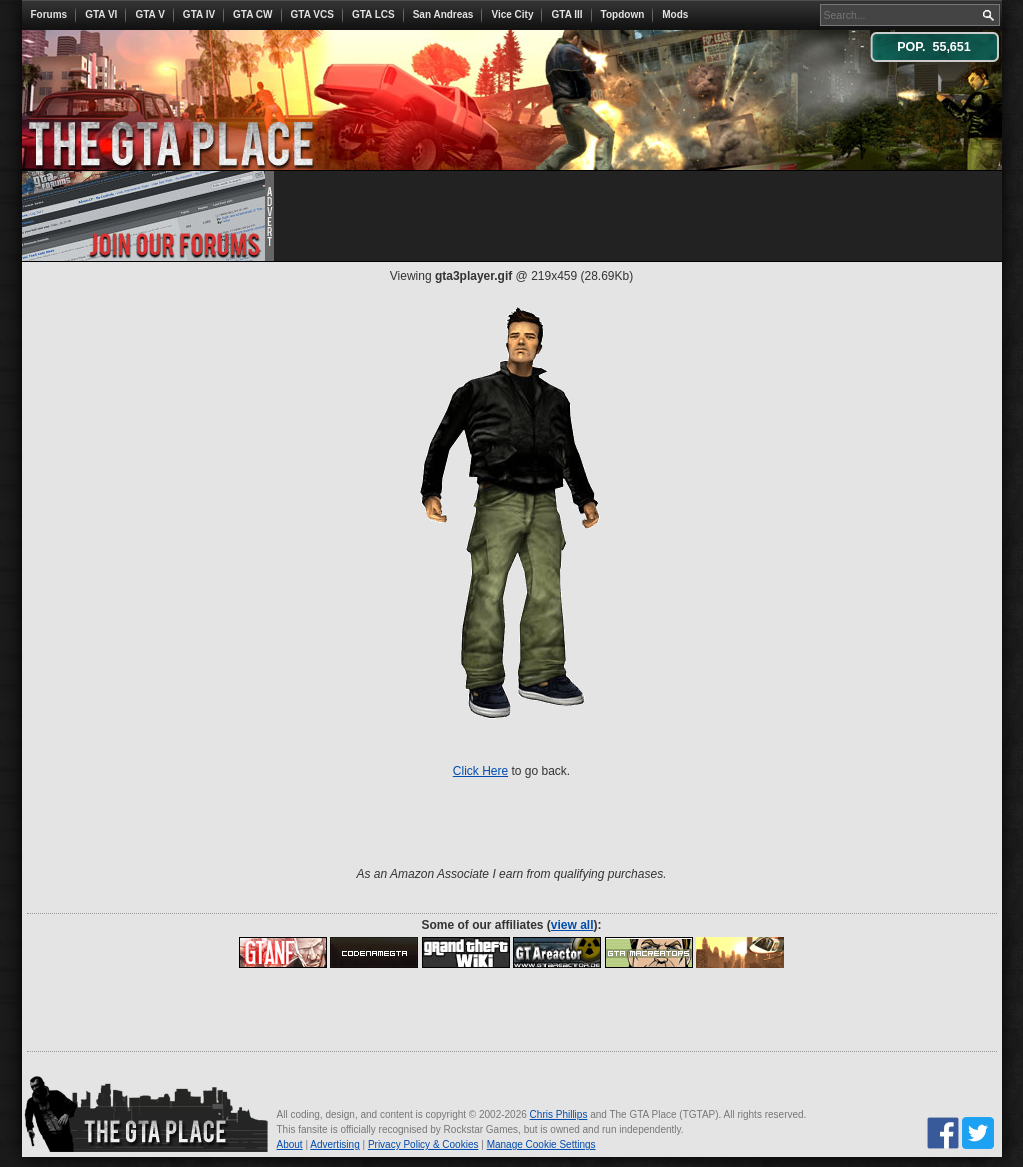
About (290, 1144)
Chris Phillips (559, 1114)
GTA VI (101, 14)
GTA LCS (373, 14)
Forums (49, 14)
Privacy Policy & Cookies (423, 1144)
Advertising (334, 1144)
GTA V (149, 14)
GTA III (566, 14)
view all (572, 925)
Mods (675, 14)
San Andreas (443, 14)
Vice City (512, 14)
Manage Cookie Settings (541, 1144)
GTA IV (199, 14)
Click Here (480, 771)
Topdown (623, 14)
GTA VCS (312, 14)
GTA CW (252, 14)
